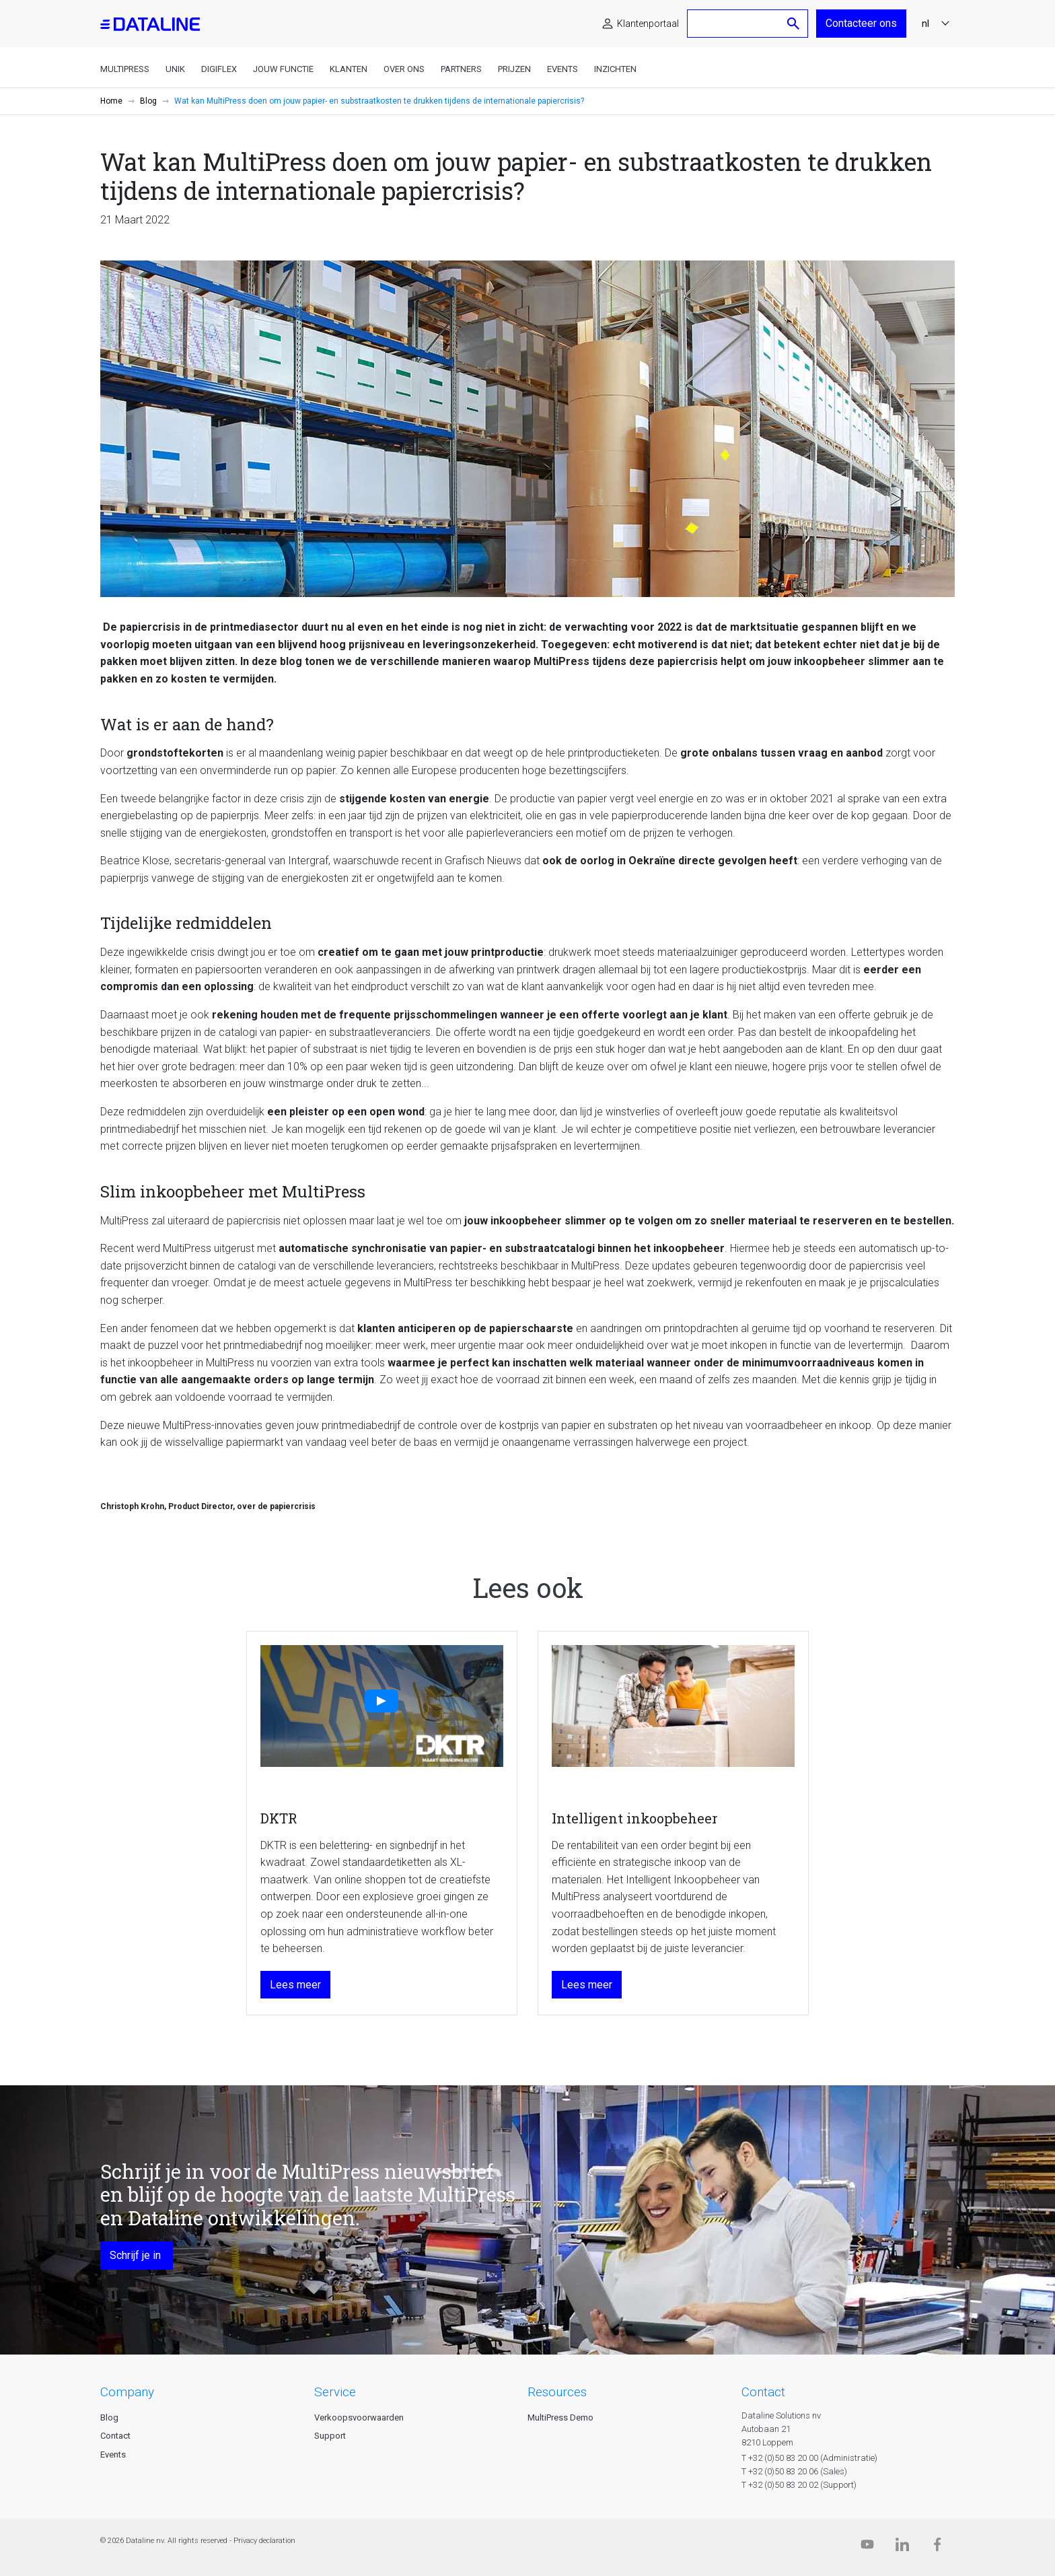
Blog (148, 101)
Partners (461, 69)
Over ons (404, 69)
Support (330, 2436)
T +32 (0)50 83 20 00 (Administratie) (809, 2458)
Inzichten (615, 69)
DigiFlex (219, 69)
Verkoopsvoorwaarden (359, 2417)
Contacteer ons (861, 23)
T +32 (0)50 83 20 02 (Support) (799, 2485)
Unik (175, 69)
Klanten (348, 69)
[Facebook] (937, 2547)
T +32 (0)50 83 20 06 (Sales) (794, 2471)
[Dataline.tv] (867, 2547)
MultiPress (124, 69)
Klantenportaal (648, 23)
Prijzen (514, 69)
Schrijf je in (136, 2255)
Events (562, 69)
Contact (115, 2436)
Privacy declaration (264, 2540)
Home (111, 101)
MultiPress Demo (560, 2417)
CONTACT (763, 2392)
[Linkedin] (902, 2547)
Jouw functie (283, 69)
